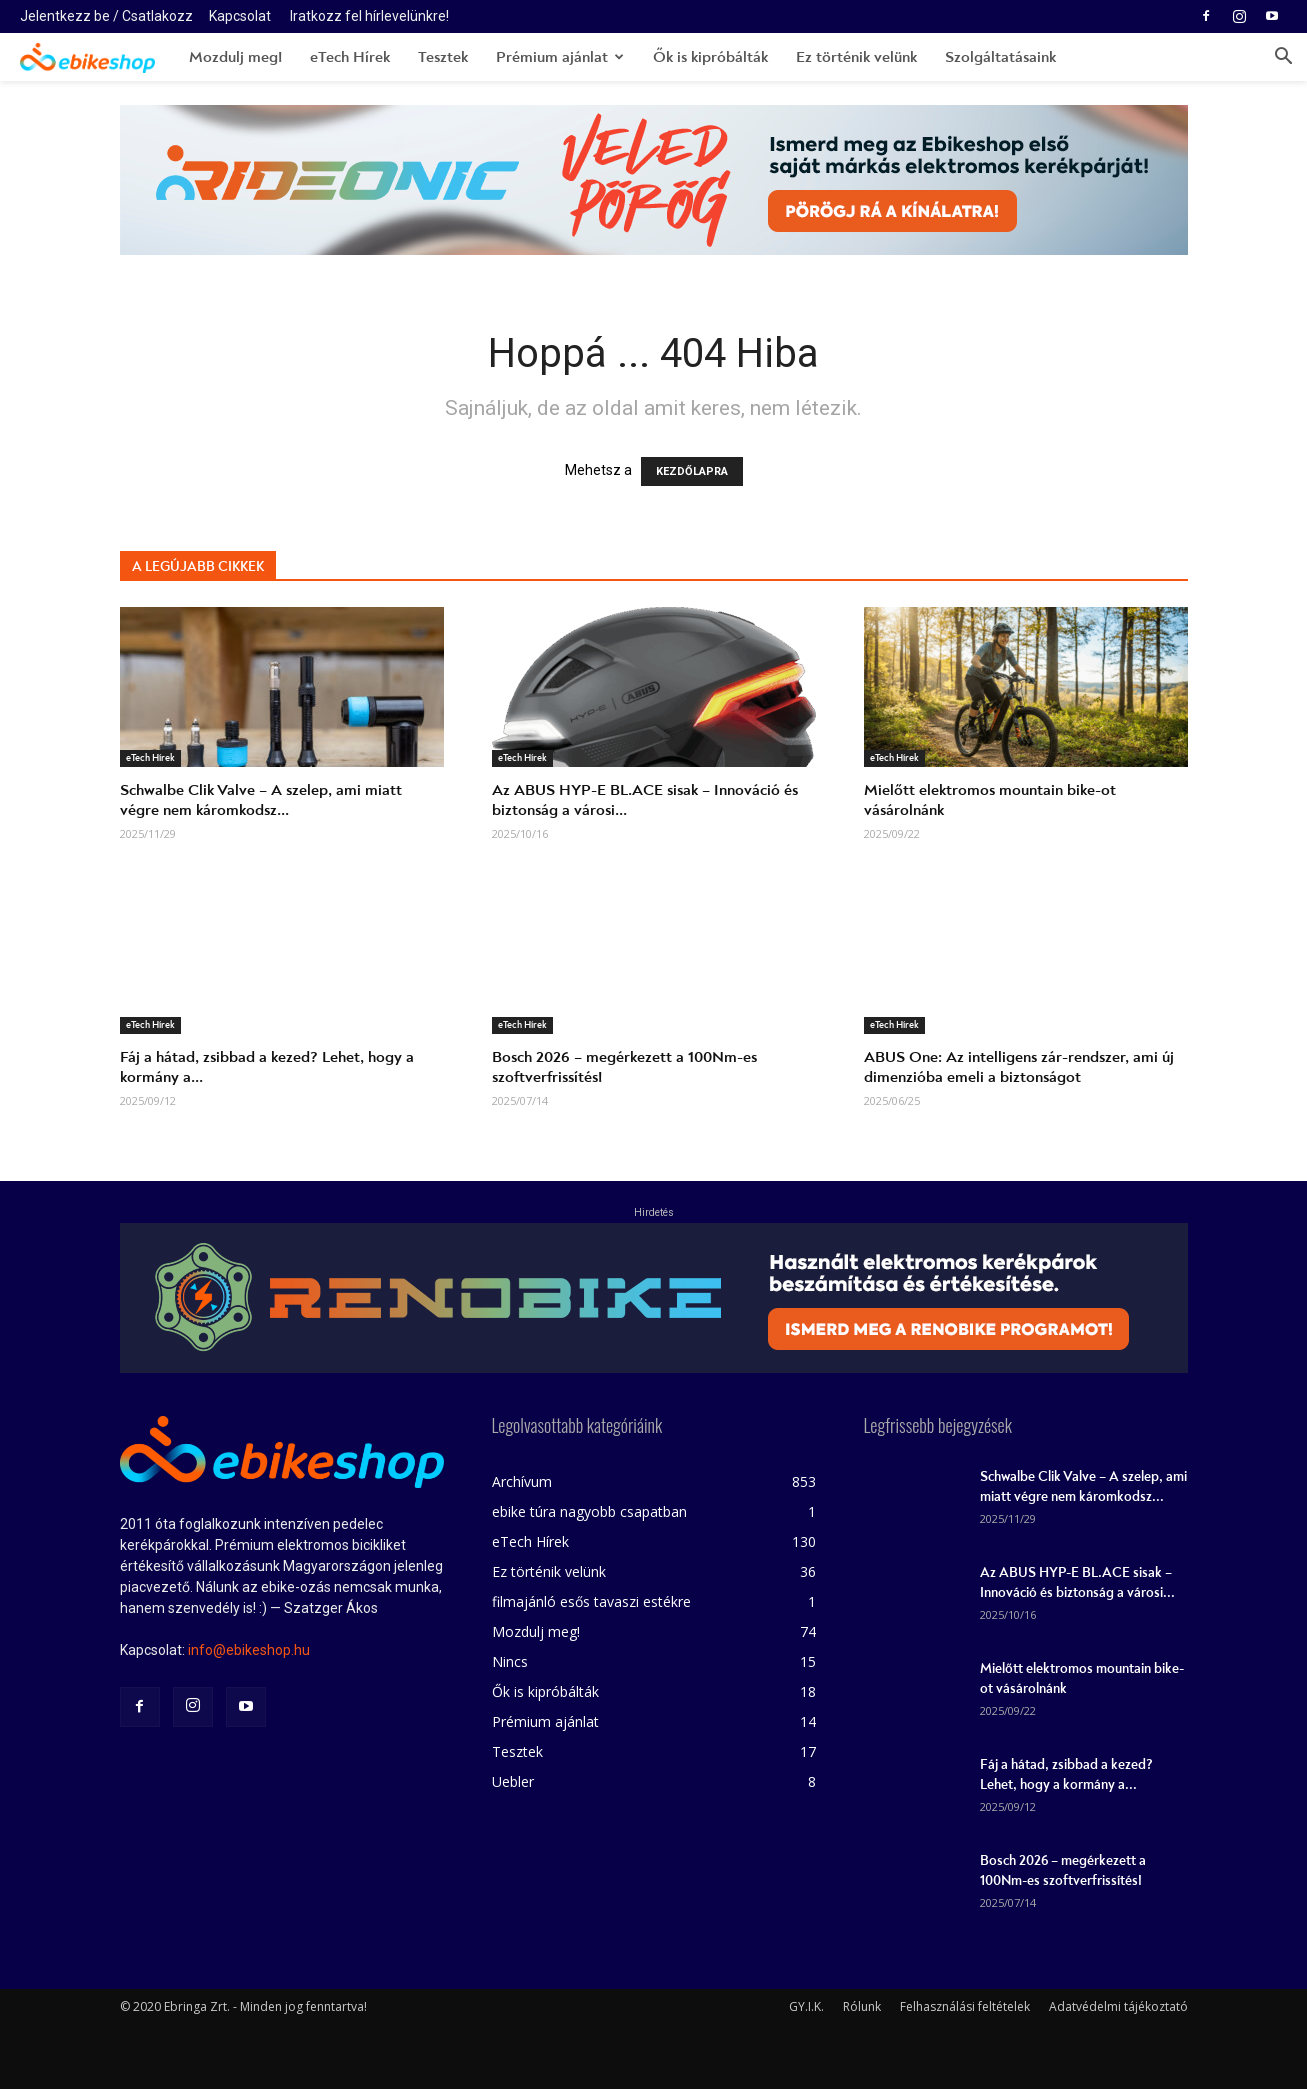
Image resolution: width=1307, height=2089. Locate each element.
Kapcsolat (240, 16)
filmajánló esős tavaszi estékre (591, 1601)
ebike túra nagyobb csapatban (589, 1511)
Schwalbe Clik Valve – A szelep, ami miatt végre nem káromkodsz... (261, 800)
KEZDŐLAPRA (692, 471)
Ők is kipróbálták (710, 57)
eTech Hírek (350, 57)
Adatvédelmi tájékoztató (1118, 2006)
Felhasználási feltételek (965, 2006)
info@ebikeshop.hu (249, 1650)
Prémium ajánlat (560, 57)
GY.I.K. (806, 2006)
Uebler (513, 1781)
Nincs (510, 1661)
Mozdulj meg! (235, 57)
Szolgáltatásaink (1000, 57)
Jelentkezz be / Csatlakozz (106, 16)
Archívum (522, 1481)
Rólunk (862, 2006)
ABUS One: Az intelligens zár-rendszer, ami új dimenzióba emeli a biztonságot (1019, 1067)
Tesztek (443, 57)
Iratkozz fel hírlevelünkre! (369, 16)
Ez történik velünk (856, 57)
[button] (1283, 58)
